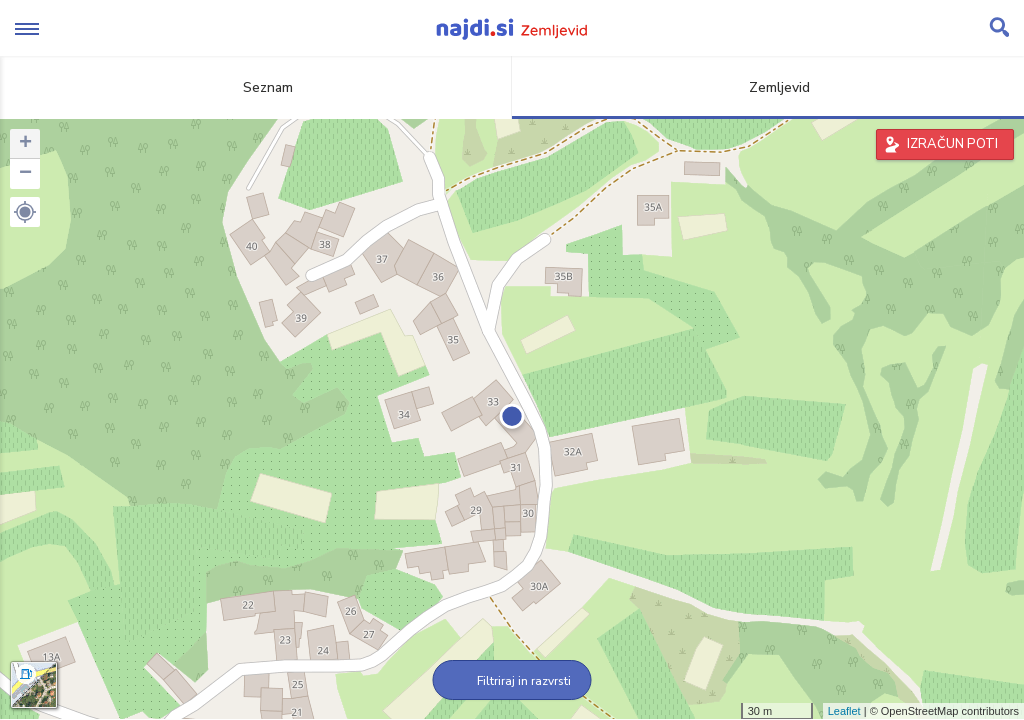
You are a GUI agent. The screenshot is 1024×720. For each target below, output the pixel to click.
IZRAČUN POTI (952, 144)
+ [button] (25, 144)
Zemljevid (768, 87)
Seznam (256, 87)
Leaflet (844, 711)
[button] (25, 212)
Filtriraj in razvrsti (512, 681)
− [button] (25, 174)
